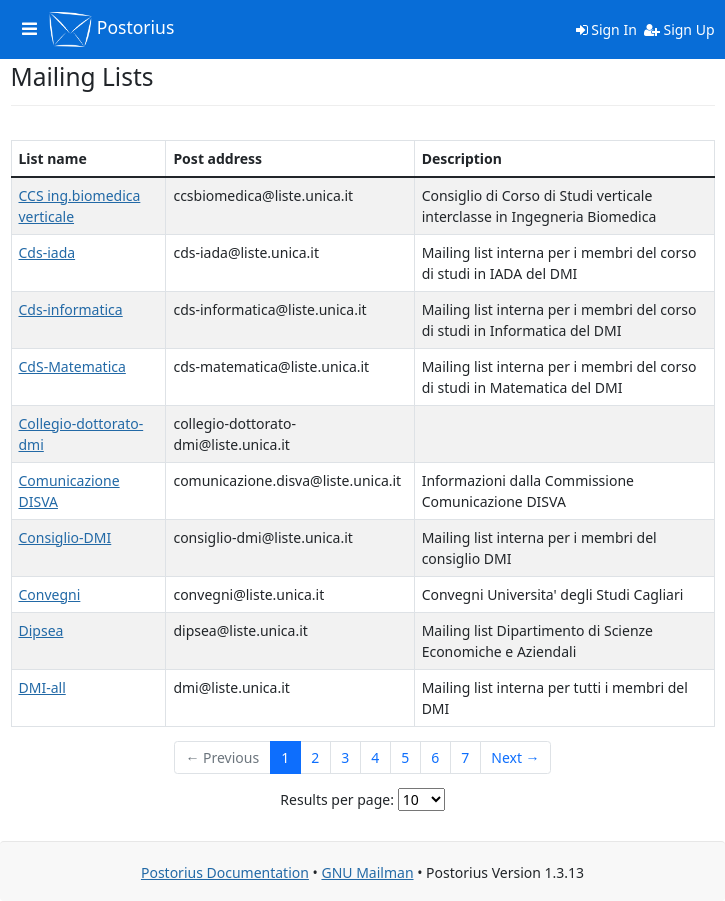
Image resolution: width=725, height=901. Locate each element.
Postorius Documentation (225, 872)
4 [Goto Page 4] (375, 757)
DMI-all (42, 687)
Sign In (606, 29)
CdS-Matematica (72, 366)
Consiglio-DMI (65, 537)
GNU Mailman (367, 872)
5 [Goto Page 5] (405, 757)
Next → (515, 757)
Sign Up (679, 29)
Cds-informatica (71, 309)
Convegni (50, 594)
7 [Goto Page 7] (465, 757)
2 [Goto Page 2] (315, 757)
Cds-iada (47, 252)
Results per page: (337, 799)
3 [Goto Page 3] (345, 757)
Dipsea (41, 630)
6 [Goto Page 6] (435, 757)
